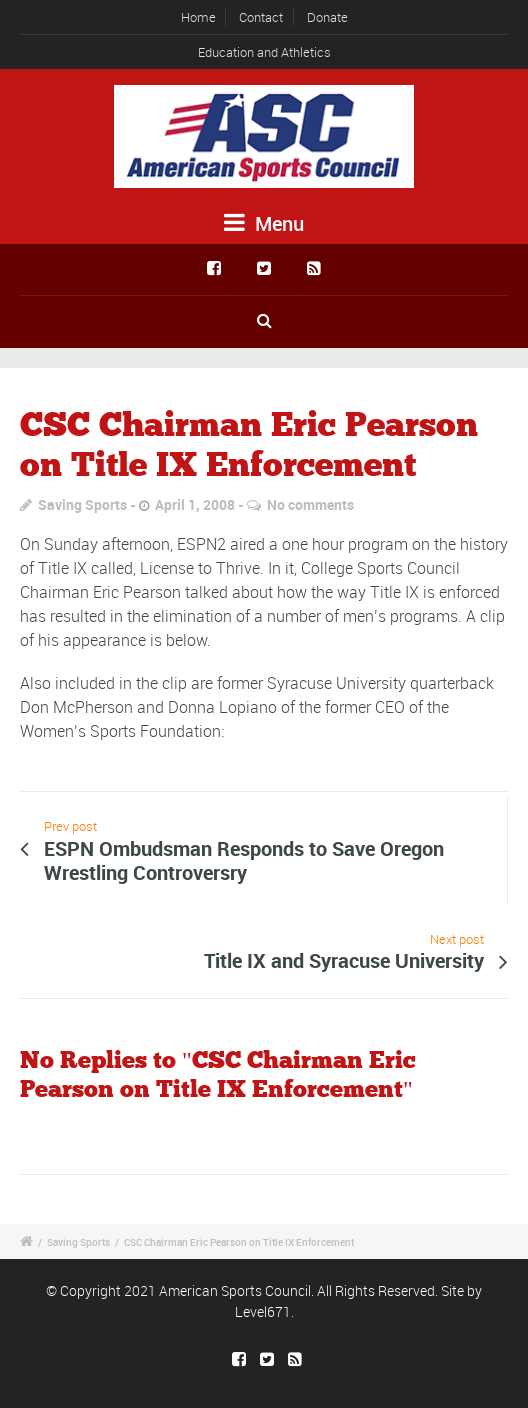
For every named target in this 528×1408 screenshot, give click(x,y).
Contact (261, 17)
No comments (310, 504)
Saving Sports (82, 504)
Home (198, 17)
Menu (264, 223)
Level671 (263, 1311)
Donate (327, 17)
